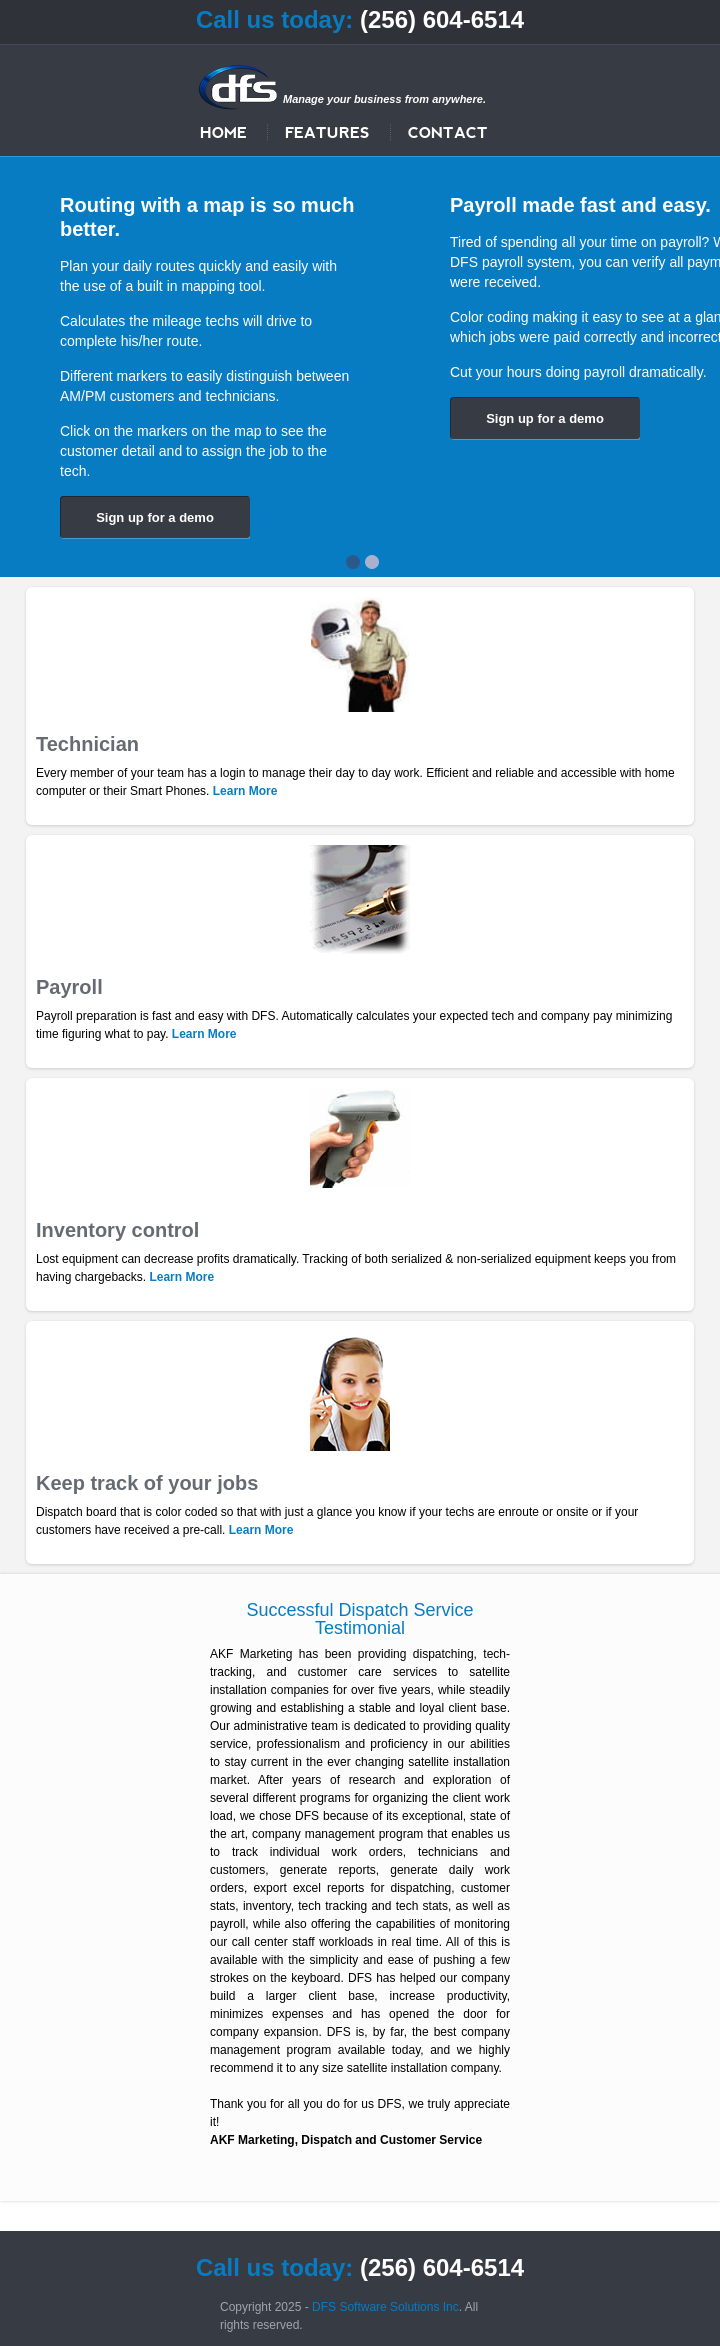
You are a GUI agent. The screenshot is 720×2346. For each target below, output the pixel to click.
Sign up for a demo (155, 517)
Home (223, 131)
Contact (448, 131)
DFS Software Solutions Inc (385, 2307)
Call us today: (274, 19)
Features (327, 131)
